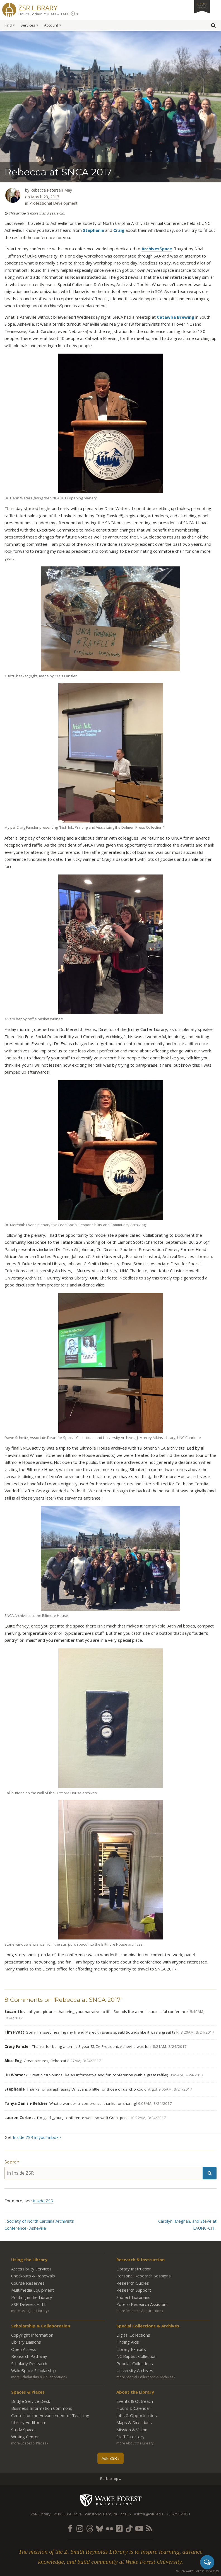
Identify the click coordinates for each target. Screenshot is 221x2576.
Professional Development (53, 203)
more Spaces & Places (28, 2443)
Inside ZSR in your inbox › (37, 2137)
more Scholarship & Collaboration (38, 2377)
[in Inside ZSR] (103, 2173)
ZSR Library (37, 7)
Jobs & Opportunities (136, 2415)
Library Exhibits (131, 2349)
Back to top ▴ (110, 2478)
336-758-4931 (178, 2514)
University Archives (134, 2370)
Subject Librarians (133, 2297)
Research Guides (132, 2283)
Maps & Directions (134, 2422)
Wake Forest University (110, 2500)
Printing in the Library (31, 2297)
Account (51, 25)
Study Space (23, 2429)
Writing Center (25, 2436)
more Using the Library (29, 2310)
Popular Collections (134, 2363)
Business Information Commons (41, 2408)
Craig (118, 230)
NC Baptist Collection (136, 2356)
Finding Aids (127, 2342)
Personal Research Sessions (143, 2276)
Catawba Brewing (175, 317)
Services (28, 25)
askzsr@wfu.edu (148, 2514)
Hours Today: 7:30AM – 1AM (43, 13)
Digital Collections (133, 2335)
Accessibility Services (31, 2269)
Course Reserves (28, 2283)
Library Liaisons (26, 2342)
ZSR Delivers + (28, 2304)
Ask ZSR (109, 2458)
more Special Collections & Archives (144, 2377)
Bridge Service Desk (30, 2401)
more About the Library (134, 2443)
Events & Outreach (134, 2401)
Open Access (23, 2349)
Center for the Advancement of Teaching (50, 2415)
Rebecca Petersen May (51, 190)
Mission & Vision (131, 2429)
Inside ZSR (43, 2200)
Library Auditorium (28, 2422)
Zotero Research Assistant (142, 2304)
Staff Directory (130, 2436)
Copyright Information (32, 2335)
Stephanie (93, 230)
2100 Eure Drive (68, 2514)
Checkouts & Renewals (33, 2276)
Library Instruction (134, 2269)
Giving (202, 5)
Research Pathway (29, 2356)
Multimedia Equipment (32, 2290)
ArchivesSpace (156, 248)
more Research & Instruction (138, 2310)
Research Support (133, 2290)
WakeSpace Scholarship (33, 2370)
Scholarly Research (29, 2363)
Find (8, 25)
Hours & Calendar (133, 2408)
